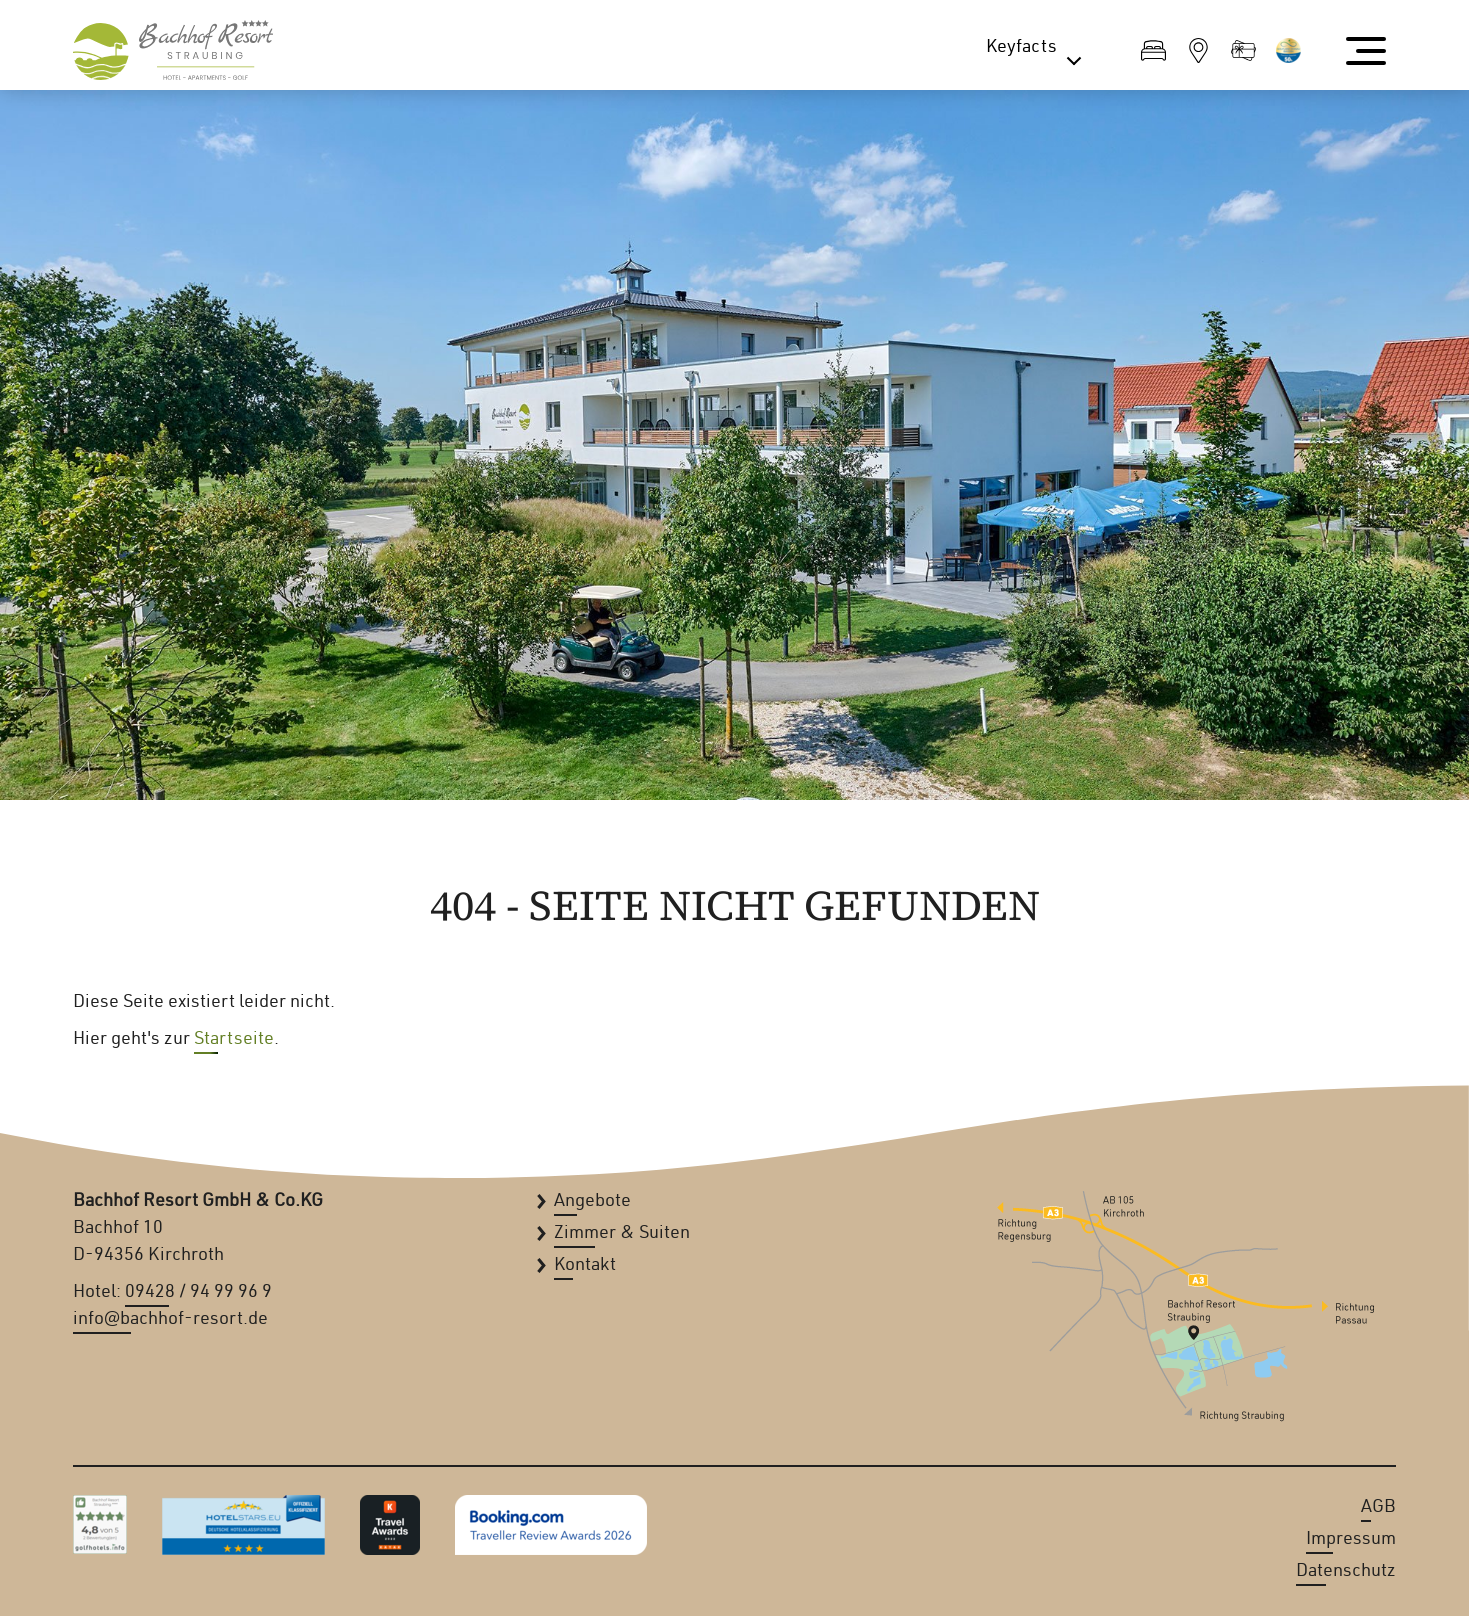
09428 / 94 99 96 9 (198, 1293)
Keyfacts (1038, 52)
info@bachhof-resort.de (170, 1320)
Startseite (234, 1040)
